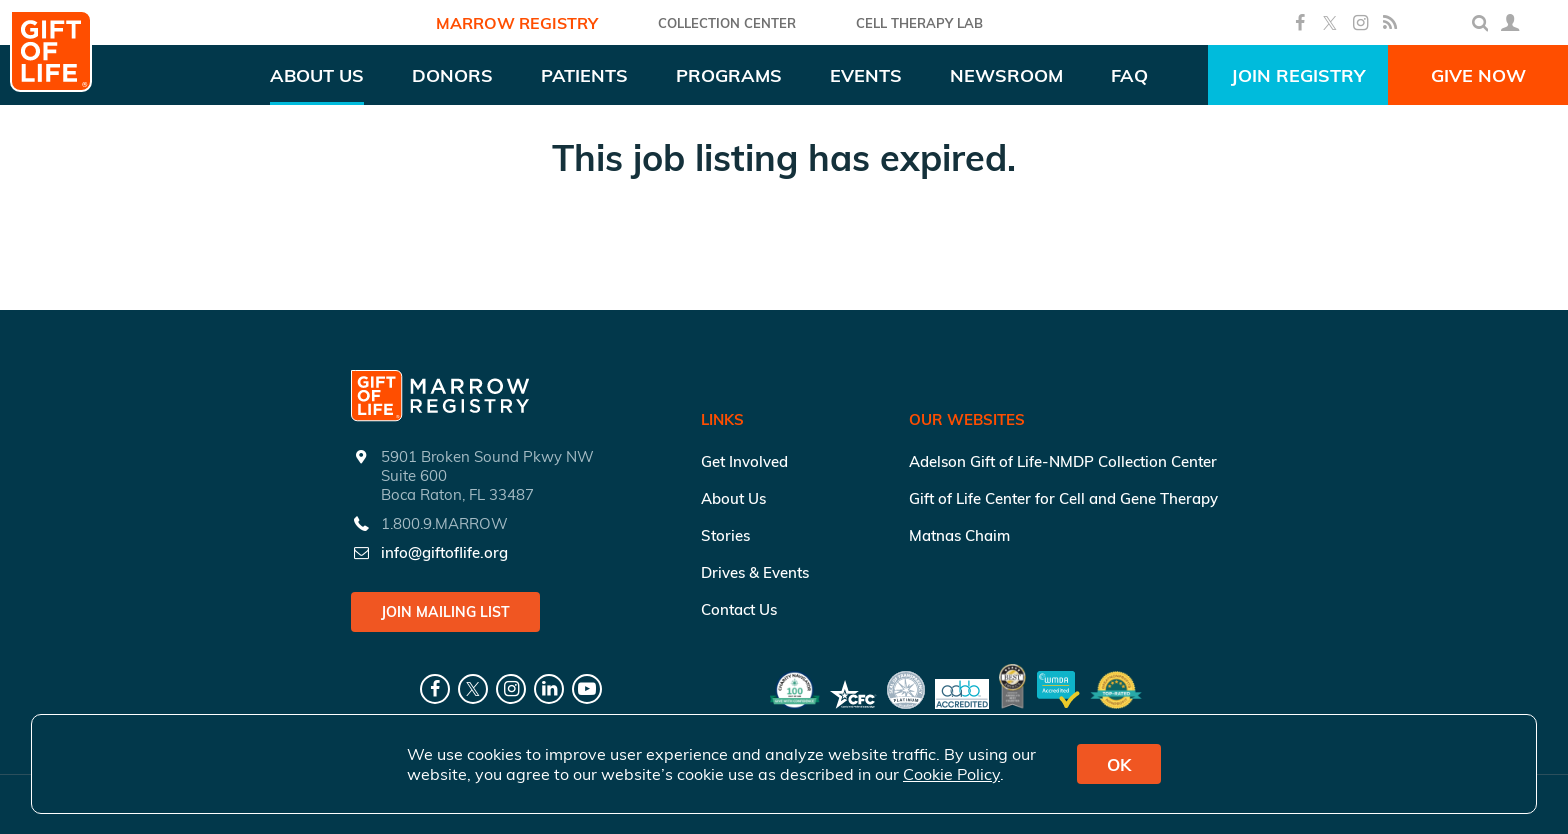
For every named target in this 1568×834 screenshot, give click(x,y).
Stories (725, 535)
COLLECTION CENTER (727, 23)
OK (1119, 764)
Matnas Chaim (959, 535)
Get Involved (744, 461)
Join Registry (1298, 75)
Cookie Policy (951, 774)
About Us (733, 498)
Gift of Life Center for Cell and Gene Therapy (1063, 498)
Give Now (1478, 75)
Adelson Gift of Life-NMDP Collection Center (1063, 461)
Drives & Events (755, 572)
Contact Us (739, 609)
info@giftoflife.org (444, 552)
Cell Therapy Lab (919, 23)
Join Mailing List (445, 612)
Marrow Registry (517, 23)
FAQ (1129, 75)
